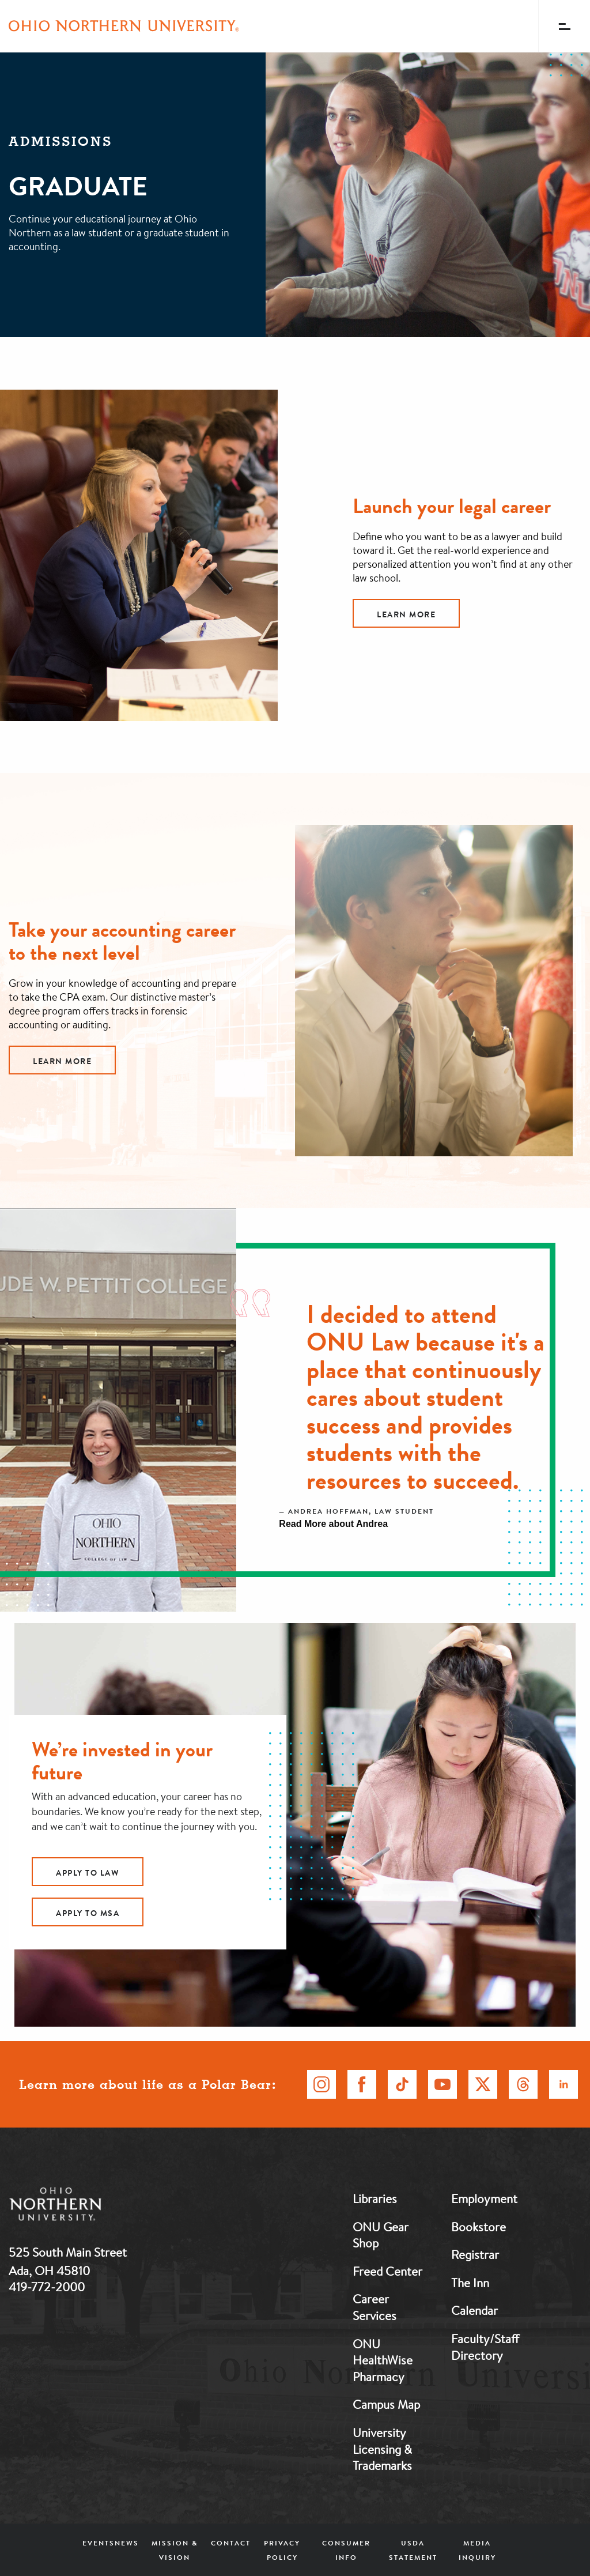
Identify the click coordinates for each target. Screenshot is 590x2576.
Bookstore (478, 2227)
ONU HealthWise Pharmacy (383, 2360)
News (127, 2543)
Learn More (406, 614)
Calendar (474, 2310)
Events (98, 2543)
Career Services (374, 2307)
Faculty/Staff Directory (485, 2346)
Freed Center (387, 2271)
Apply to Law (87, 1873)
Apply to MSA (87, 1913)
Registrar (475, 2254)
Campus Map (386, 2404)
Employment (484, 2198)
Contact (231, 2543)
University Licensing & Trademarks (382, 2448)
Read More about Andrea (333, 1524)
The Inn (470, 2283)
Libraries (375, 2198)
